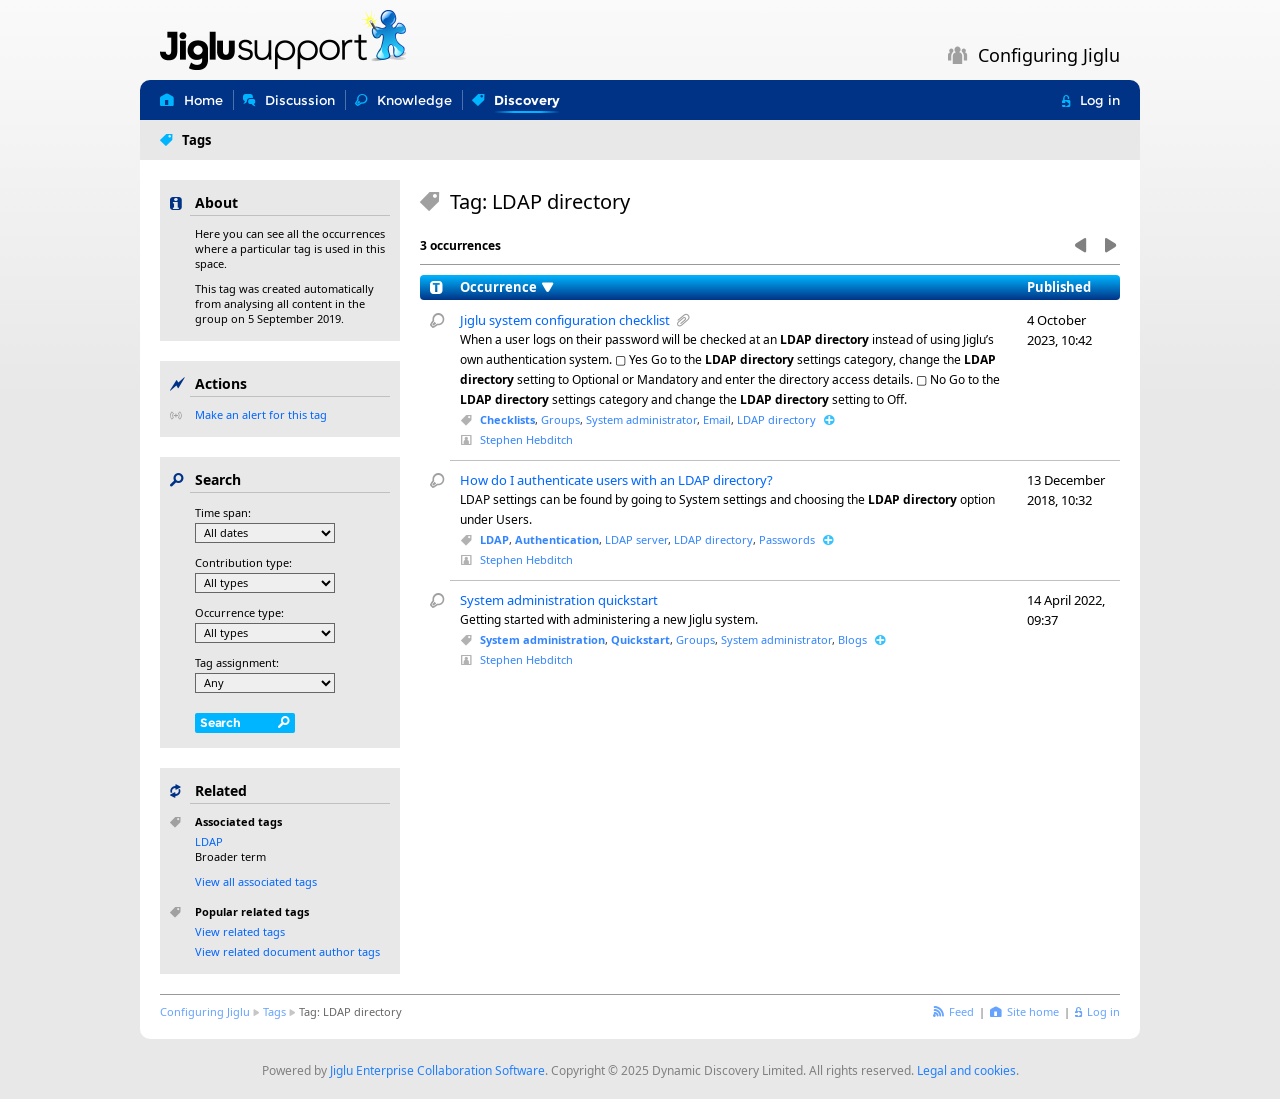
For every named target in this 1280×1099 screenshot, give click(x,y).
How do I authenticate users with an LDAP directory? (616, 480)
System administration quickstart (559, 600)
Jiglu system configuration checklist (565, 320)
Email (717, 419)
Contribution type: (243, 562)
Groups (560, 419)
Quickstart (640, 639)
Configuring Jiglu (205, 1011)
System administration (542, 639)
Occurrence (498, 287)
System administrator (641, 419)
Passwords (787, 539)
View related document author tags (287, 951)
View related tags (240, 931)
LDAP (494, 539)
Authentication (557, 539)
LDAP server (636, 539)
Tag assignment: (237, 662)
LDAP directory (776, 419)
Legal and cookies (966, 1070)
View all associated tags (256, 881)
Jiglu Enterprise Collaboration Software (437, 1070)
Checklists (507, 419)
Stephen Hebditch (526, 439)
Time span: (223, 512)
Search (220, 722)
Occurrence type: (239, 612)
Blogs (852, 639)
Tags (274, 1011)
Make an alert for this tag (261, 414)
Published (1059, 287)
